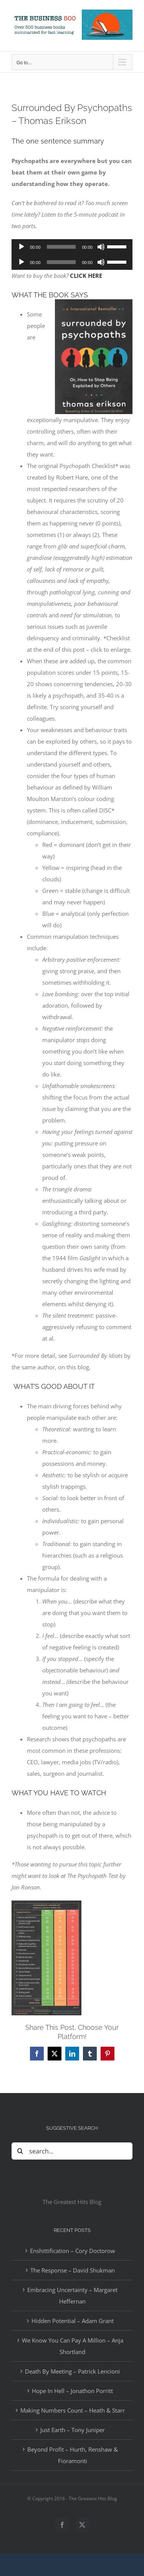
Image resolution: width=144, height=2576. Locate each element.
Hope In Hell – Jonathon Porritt (72, 2391)
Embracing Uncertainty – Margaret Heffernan (72, 2295)
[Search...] (72, 2151)
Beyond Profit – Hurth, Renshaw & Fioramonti (72, 2455)
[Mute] (101, 247)
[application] (72, 247)
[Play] (21, 247)
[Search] (20, 2151)
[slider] (61, 247)
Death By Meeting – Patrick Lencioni (72, 2371)
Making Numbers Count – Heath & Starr (72, 2410)
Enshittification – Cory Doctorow (72, 2251)
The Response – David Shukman (72, 2270)
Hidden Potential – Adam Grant (72, 2321)
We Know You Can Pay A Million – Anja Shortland (72, 2346)
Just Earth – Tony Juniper (72, 2430)
